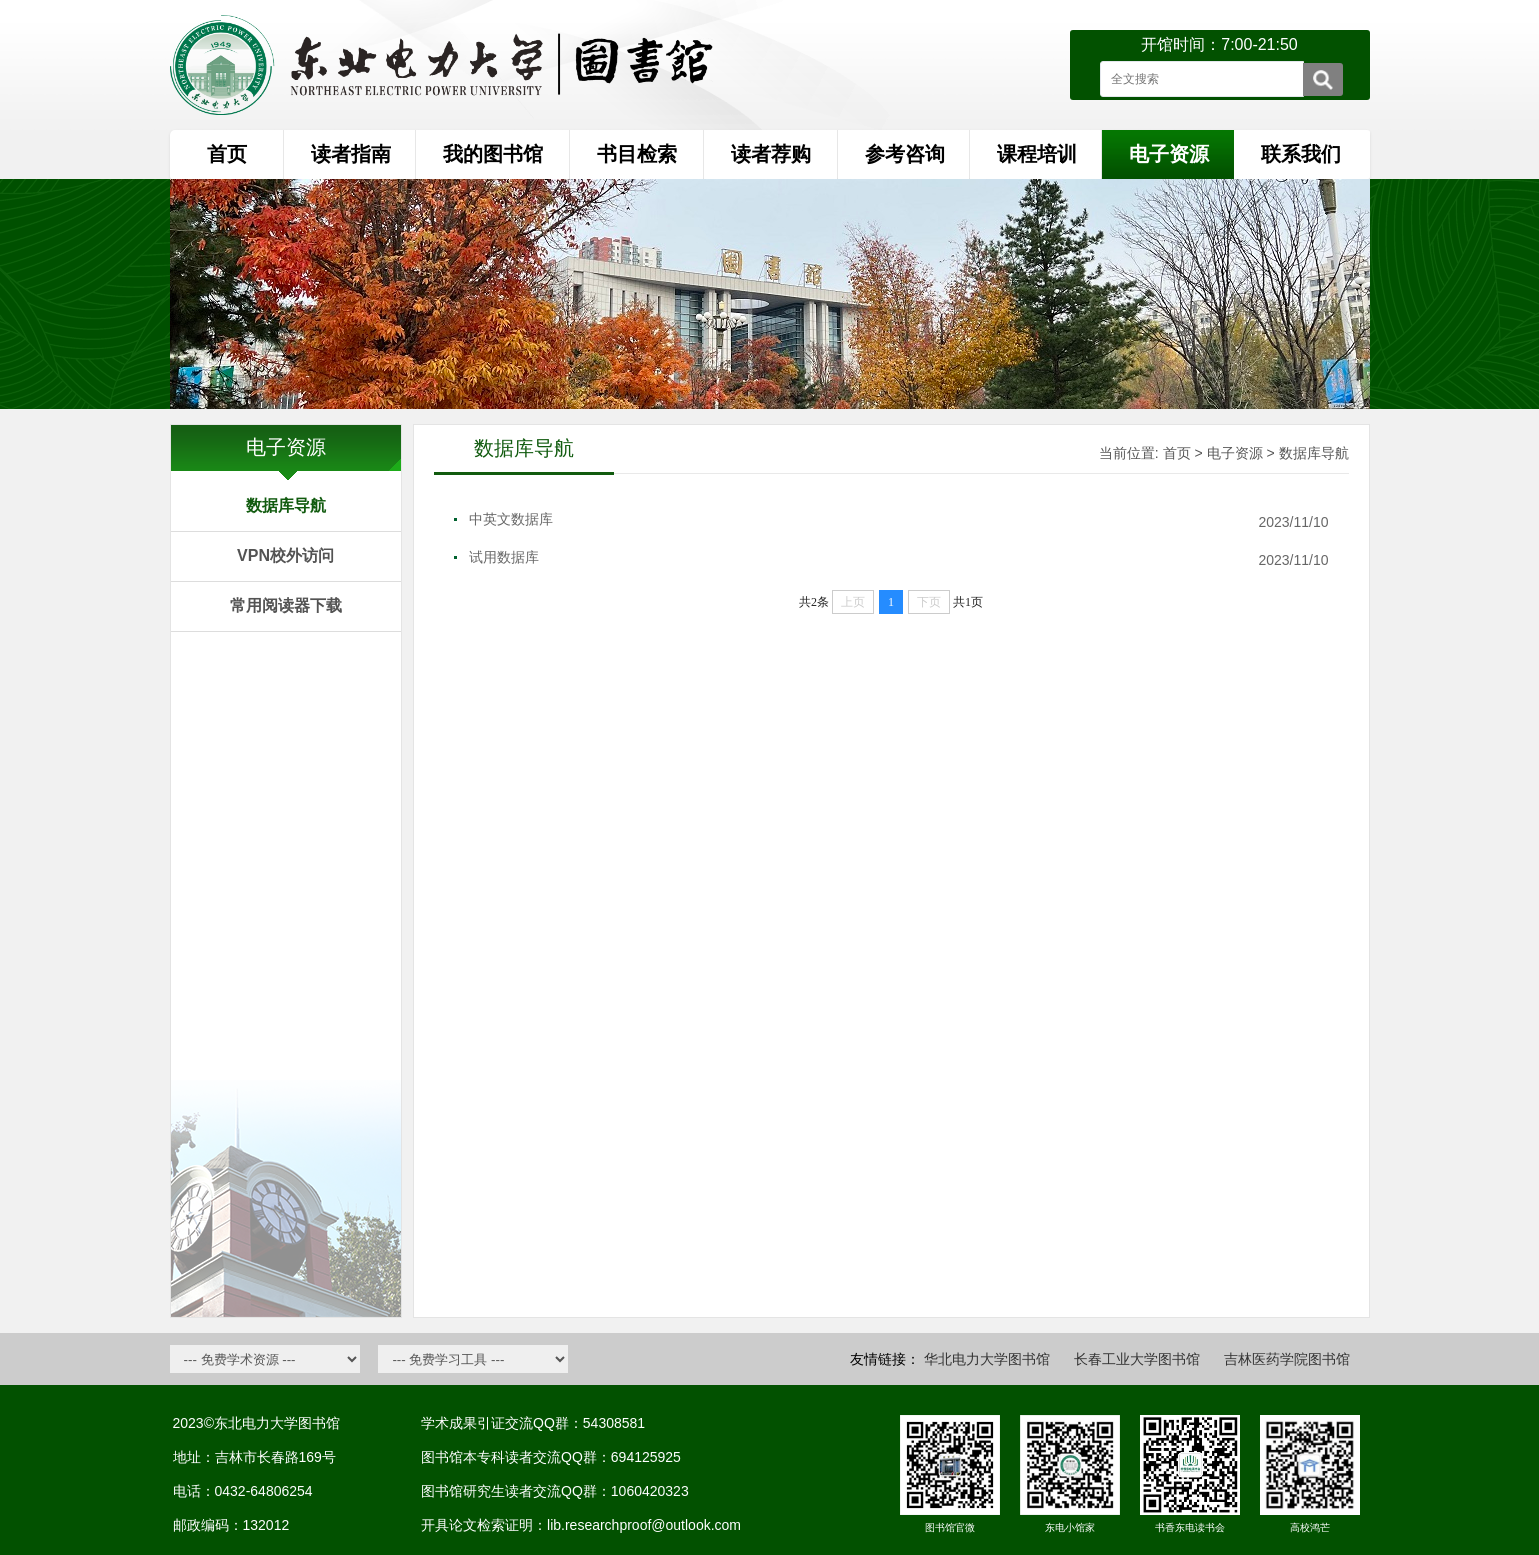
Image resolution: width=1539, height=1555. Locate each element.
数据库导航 (286, 505)
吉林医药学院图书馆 (1287, 1359)
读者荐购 (771, 154)
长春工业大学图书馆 (1137, 1359)
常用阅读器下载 (286, 605)
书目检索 (637, 154)
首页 (227, 154)
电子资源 (1235, 453)
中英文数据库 (511, 519)
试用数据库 (504, 557)
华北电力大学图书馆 (987, 1359)
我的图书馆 (493, 154)
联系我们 (1301, 154)
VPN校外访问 (285, 555)
